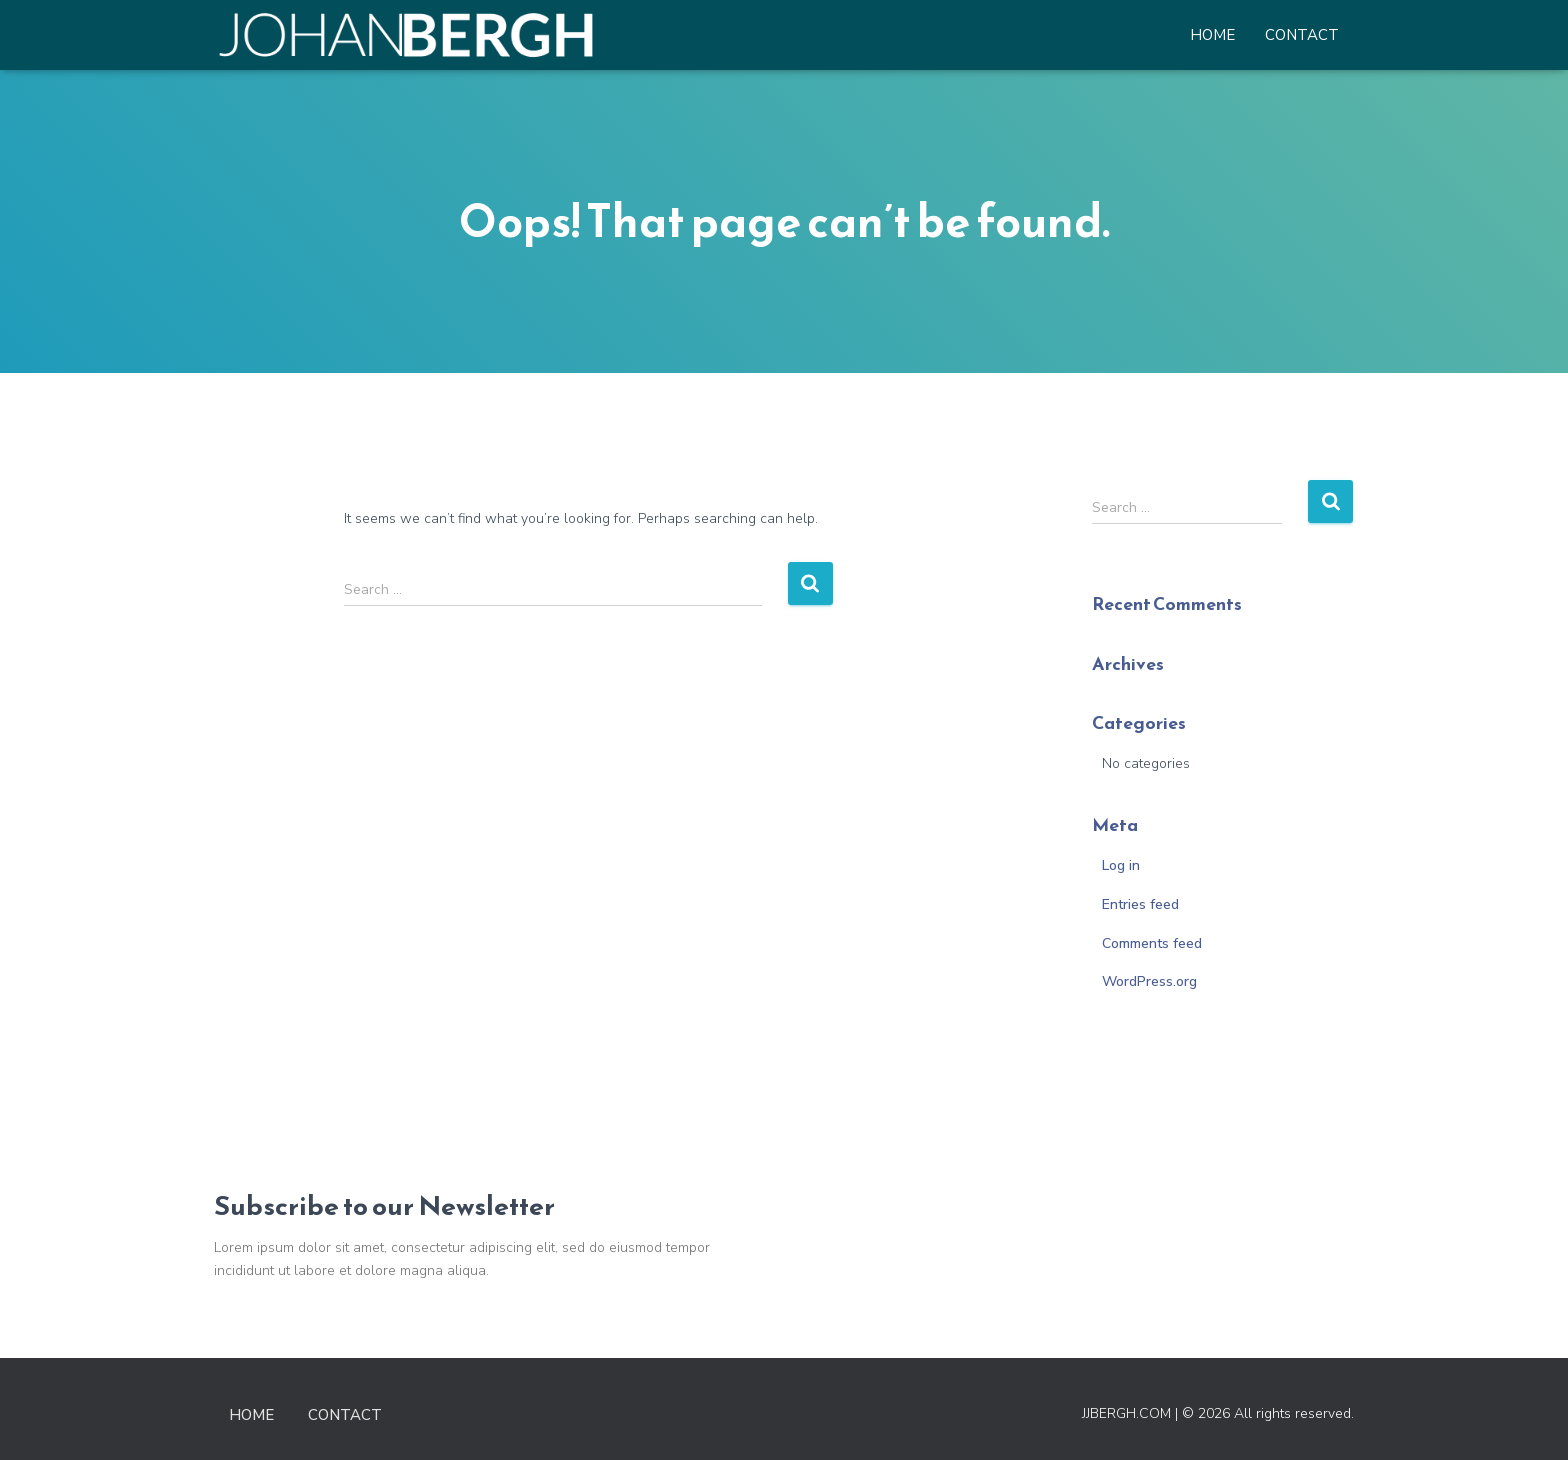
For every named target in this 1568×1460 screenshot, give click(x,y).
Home (1212, 35)
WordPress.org (1149, 981)
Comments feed (1152, 943)
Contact (1302, 35)
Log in (1121, 865)
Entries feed (1140, 904)
